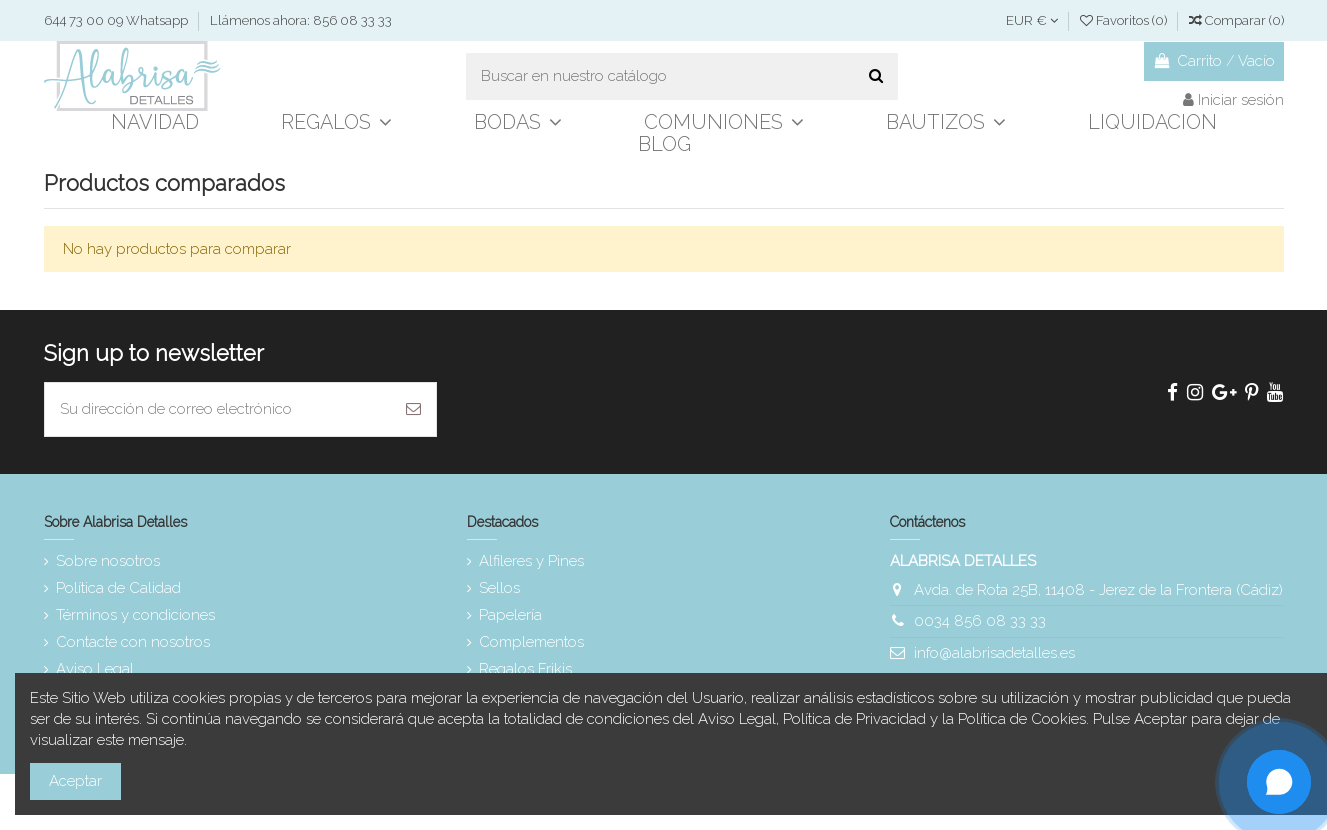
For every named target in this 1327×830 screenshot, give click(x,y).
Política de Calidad (118, 588)
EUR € (1032, 20)
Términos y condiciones (135, 615)
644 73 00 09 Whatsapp (117, 20)
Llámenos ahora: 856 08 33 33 (301, 20)
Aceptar (75, 781)
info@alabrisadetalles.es (994, 653)
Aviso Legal (95, 669)
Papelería (510, 615)
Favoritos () (1125, 20)
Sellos (499, 588)
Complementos (531, 642)
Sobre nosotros (108, 561)
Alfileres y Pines (531, 561)
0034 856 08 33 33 (980, 621)
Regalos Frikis (525, 669)
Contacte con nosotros (133, 642)
